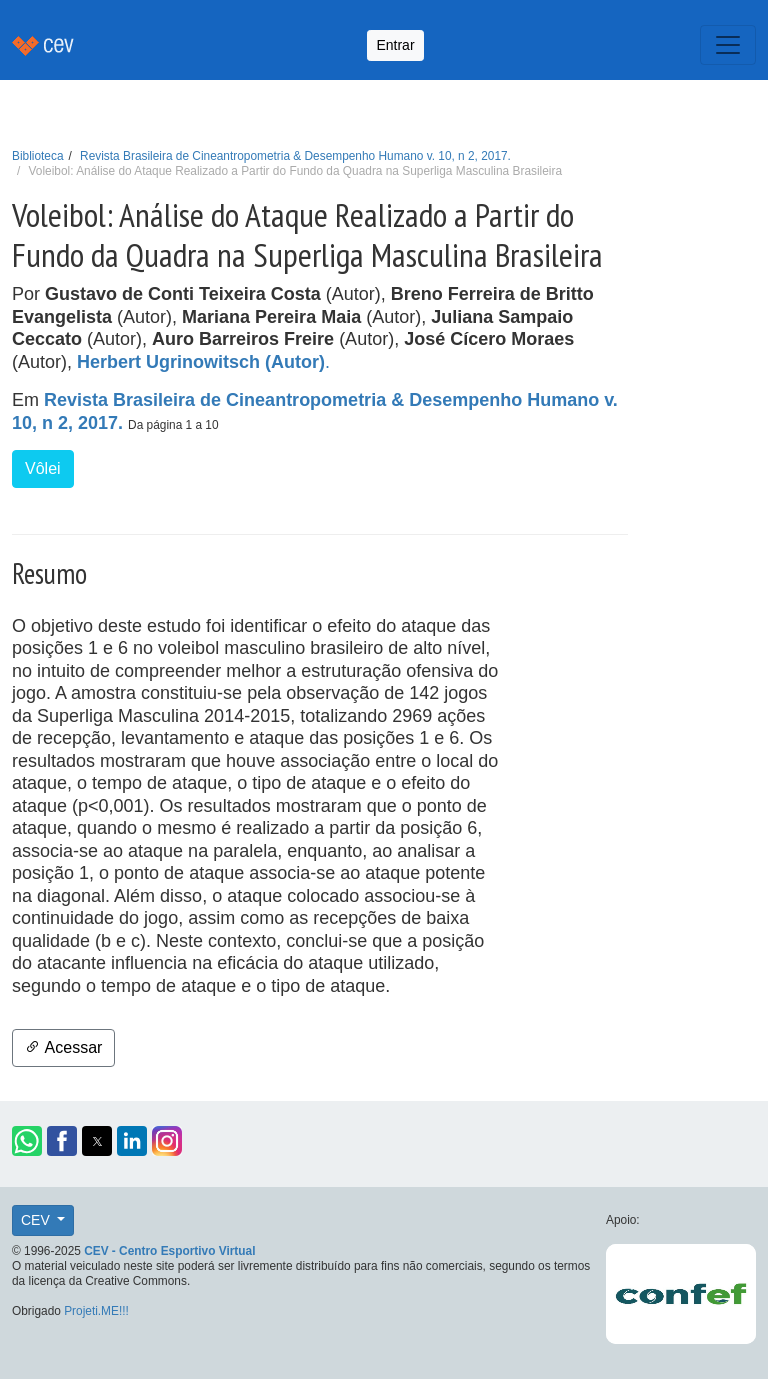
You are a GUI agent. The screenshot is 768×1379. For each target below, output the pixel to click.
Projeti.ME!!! (96, 1311)
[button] (27, 1141)
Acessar (63, 1047)
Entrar (395, 45)
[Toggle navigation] (728, 45)
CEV (37, 1220)
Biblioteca (38, 156)
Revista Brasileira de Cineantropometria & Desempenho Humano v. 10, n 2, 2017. (295, 156)
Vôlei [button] (43, 468)
